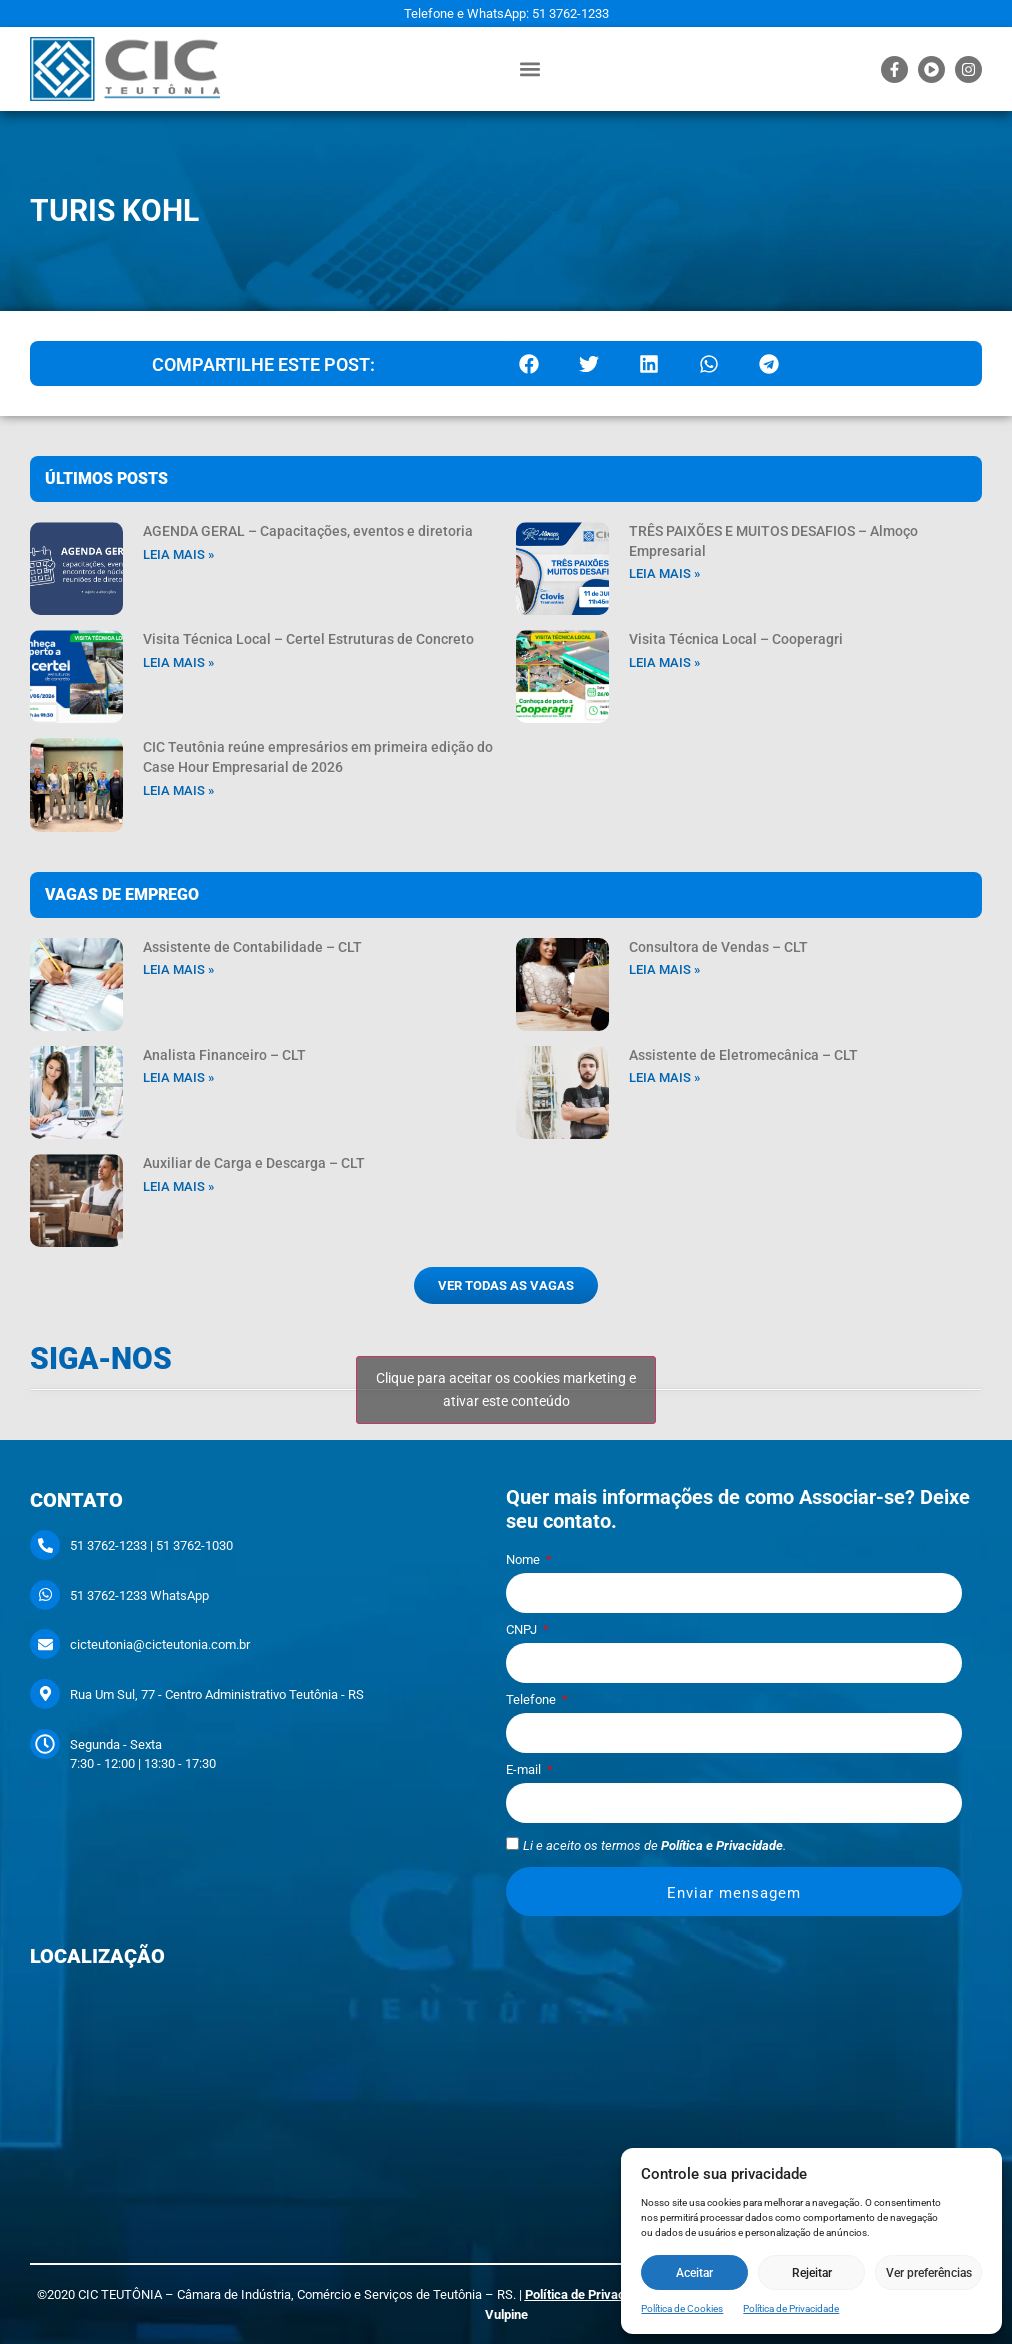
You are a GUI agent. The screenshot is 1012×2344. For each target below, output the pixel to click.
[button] (529, 69)
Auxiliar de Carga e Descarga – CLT (254, 1163)
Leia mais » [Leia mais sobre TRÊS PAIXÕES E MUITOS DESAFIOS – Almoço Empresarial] (664, 573)
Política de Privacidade (791, 2308)
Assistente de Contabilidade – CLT (252, 947)
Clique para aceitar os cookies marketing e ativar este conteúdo (506, 1389)
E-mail (525, 1770)
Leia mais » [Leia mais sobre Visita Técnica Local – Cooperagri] (664, 662)
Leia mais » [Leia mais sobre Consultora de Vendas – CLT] (664, 969)
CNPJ (523, 1630)
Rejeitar (812, 2273)
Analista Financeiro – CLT (224, 1055)
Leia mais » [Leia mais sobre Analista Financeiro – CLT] (178, 1077)
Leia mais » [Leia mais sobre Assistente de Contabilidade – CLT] (178, 969)
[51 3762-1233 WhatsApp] (45, 1595)
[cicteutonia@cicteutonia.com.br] (45, 1644)
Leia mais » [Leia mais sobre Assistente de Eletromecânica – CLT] (664, 1077)
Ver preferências (929, 2273)
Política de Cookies (682, 2308)
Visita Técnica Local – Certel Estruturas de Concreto (308, 639)
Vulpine (506, 2314)
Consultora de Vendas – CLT (718, 947)
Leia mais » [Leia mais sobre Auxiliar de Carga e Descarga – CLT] (178, 1186)
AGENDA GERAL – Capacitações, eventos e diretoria (308, 531)
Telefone (532, 1700)
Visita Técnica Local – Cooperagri (736, 639)
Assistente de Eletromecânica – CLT (743, 1055)
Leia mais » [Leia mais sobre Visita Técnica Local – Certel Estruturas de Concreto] (178, 662)
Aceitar (694, 2273)
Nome (524, 1560)
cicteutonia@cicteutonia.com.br (160, 1644)
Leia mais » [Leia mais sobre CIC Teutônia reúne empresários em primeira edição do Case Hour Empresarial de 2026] (178, 790)
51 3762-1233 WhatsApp (139, 1595)
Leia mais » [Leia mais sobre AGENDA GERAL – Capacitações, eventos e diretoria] (178, 554)
